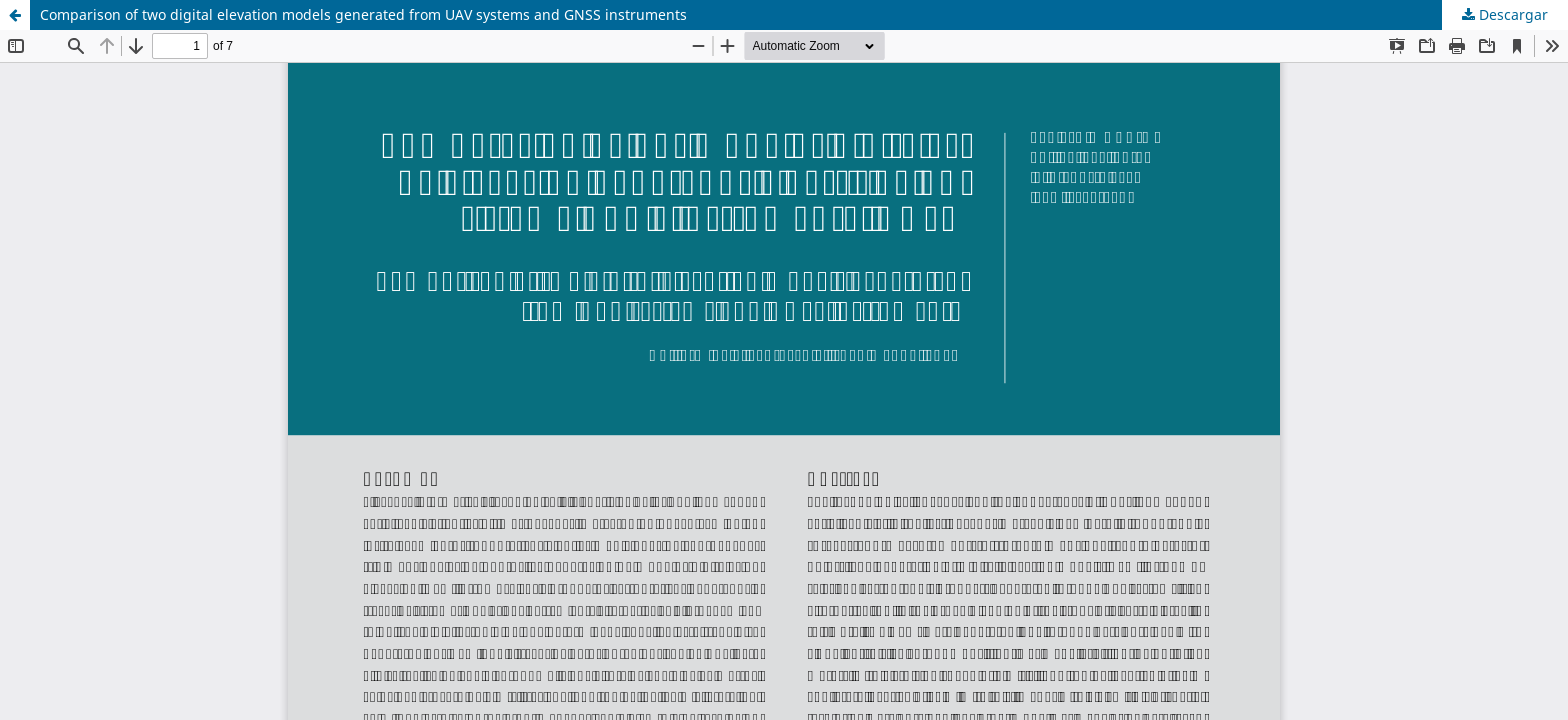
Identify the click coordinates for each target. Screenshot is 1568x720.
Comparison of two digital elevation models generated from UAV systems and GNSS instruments (363, 14)
